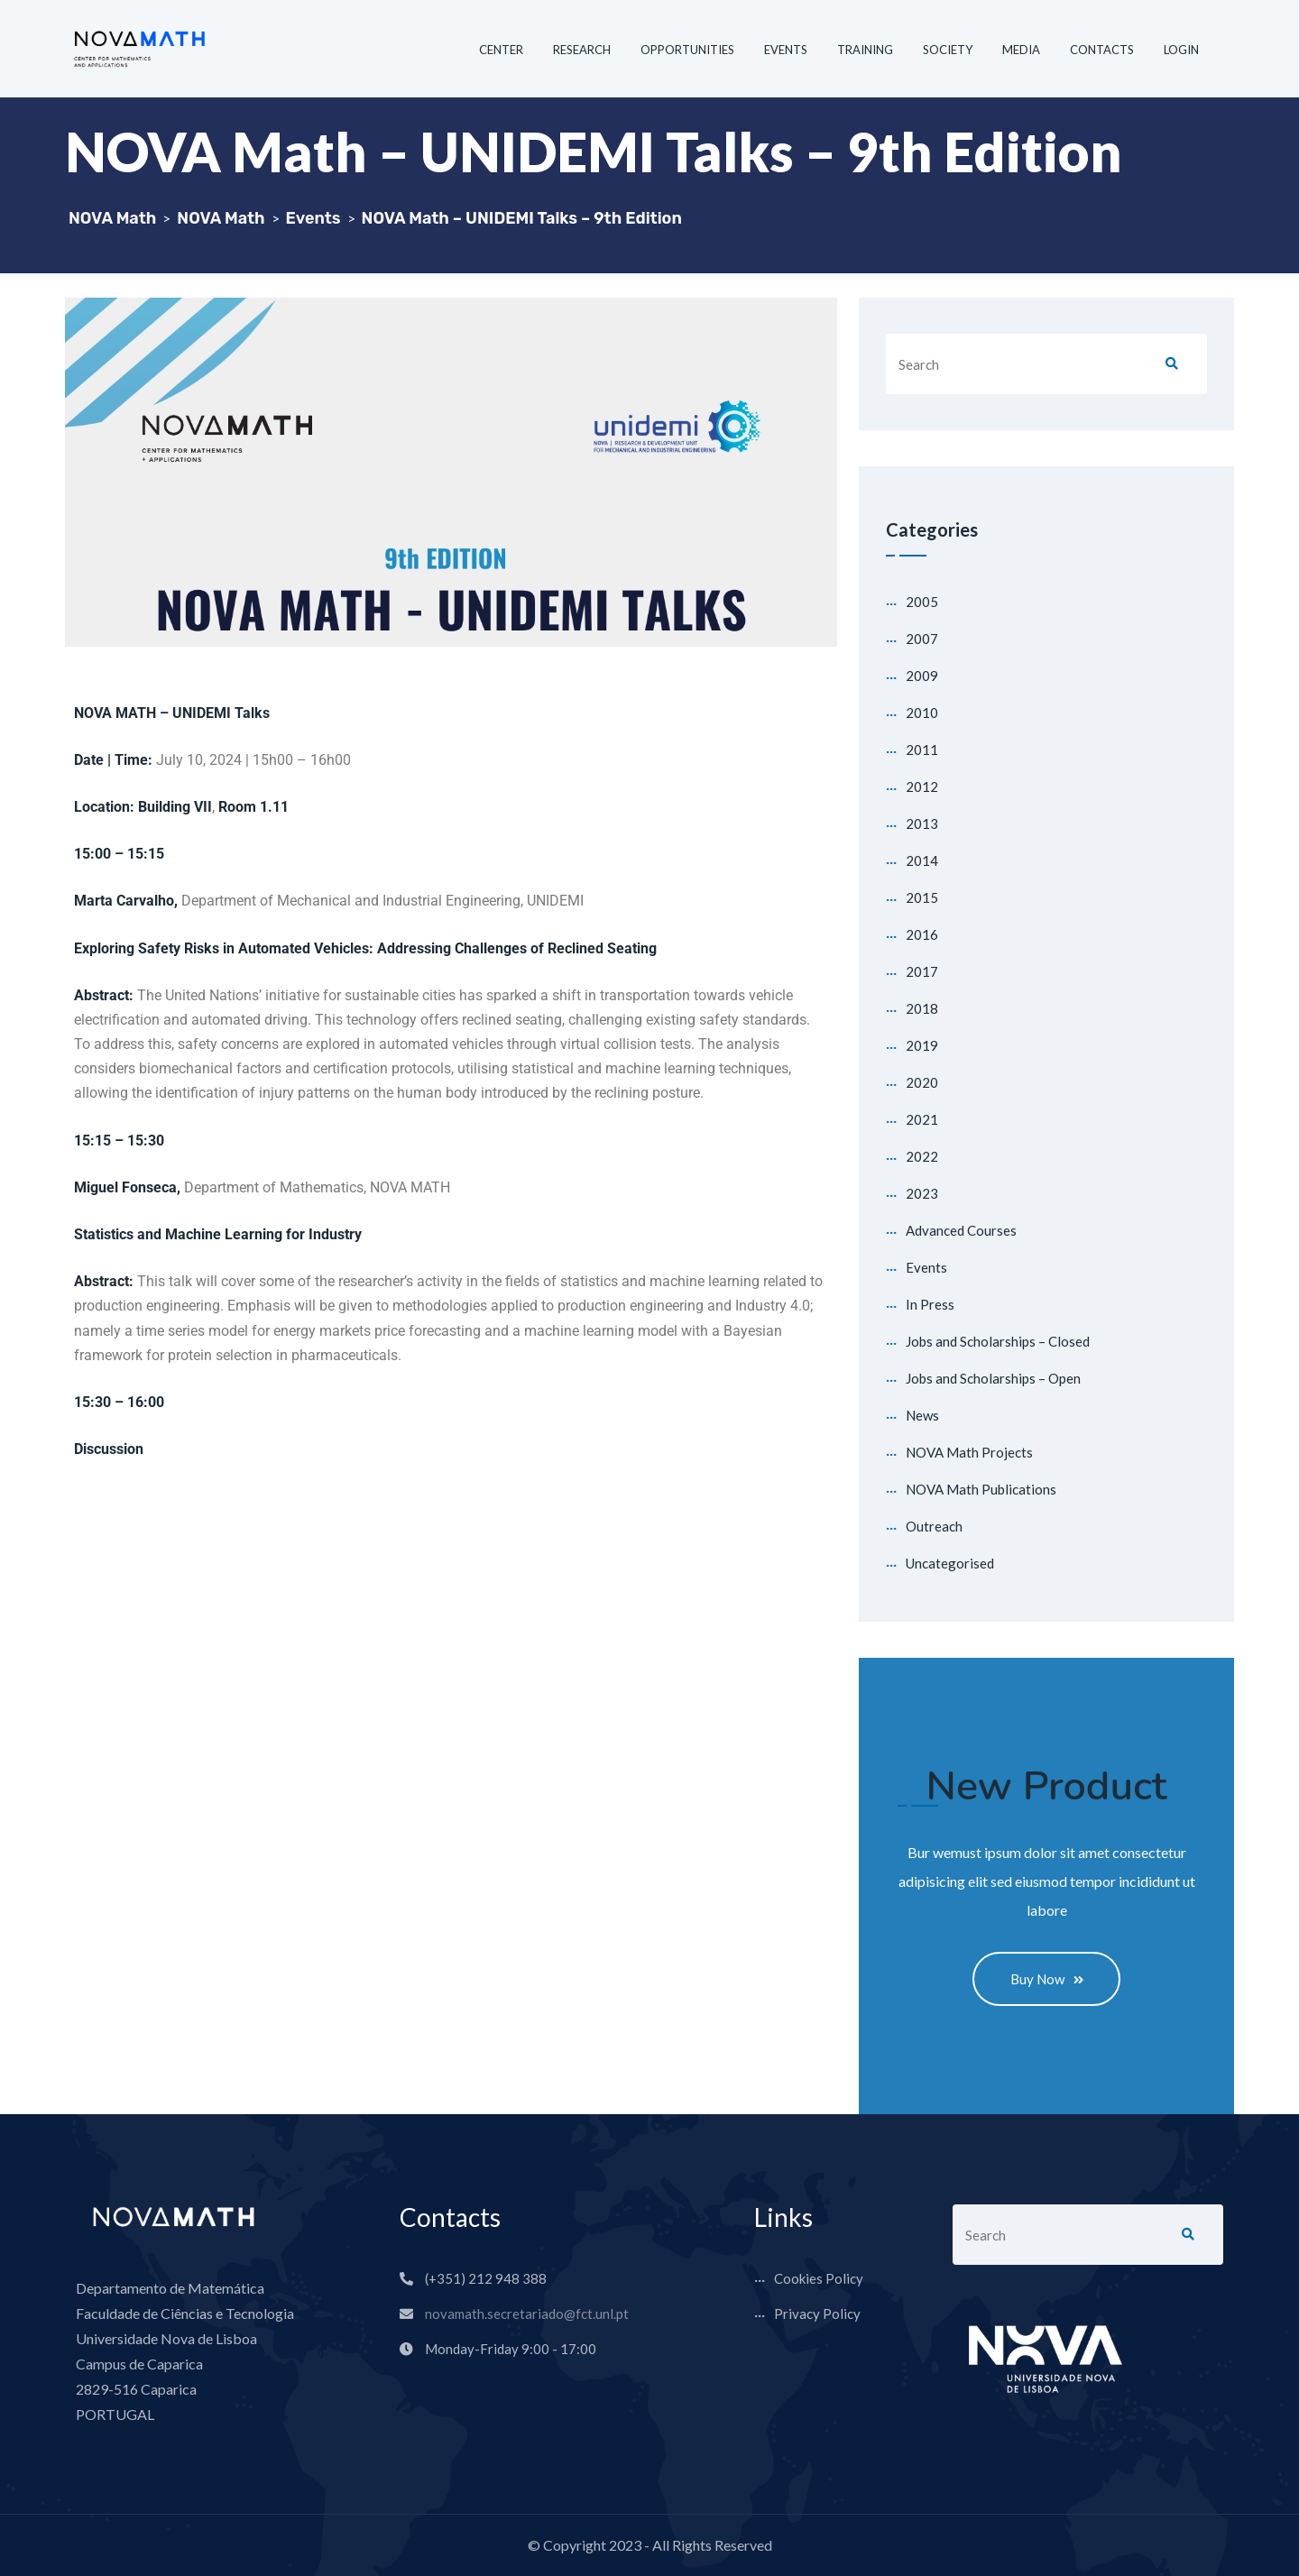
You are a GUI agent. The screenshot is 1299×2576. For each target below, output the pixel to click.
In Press (930, 1304)
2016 (922, 934)
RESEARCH (582, 49)
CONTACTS (1102, 49)
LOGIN (1181, 49)
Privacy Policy (817, 2314)
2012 (922, 786)
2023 (922, 1193)
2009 (922, 675)
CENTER (501, 49)
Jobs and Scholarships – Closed (998, 1341)
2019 (922, 1045)
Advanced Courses (961, 1230)
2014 (922, 860)
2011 (922, 749)
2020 (922, 1082)
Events (926, 1267)
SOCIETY (947, 49)
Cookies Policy (818, 2279)
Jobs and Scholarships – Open (993, 1378)
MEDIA (1021, 49)
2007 (922, 638)
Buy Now (1046, 1979)
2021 (922, 1119)
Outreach (934, 1526)
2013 (922, 823)
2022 (922, 1156)
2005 (922, 601)
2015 (922, 897)
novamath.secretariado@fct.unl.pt (527, 2314)
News (922, 1415)
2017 (922, 971)
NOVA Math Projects (969, 1452)
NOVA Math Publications (981, 1489)
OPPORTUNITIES (687, 49)
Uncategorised (950, 1563)
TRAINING (865, 49)
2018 (922, 1008)
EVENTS (785, 49)
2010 (922, 712)
